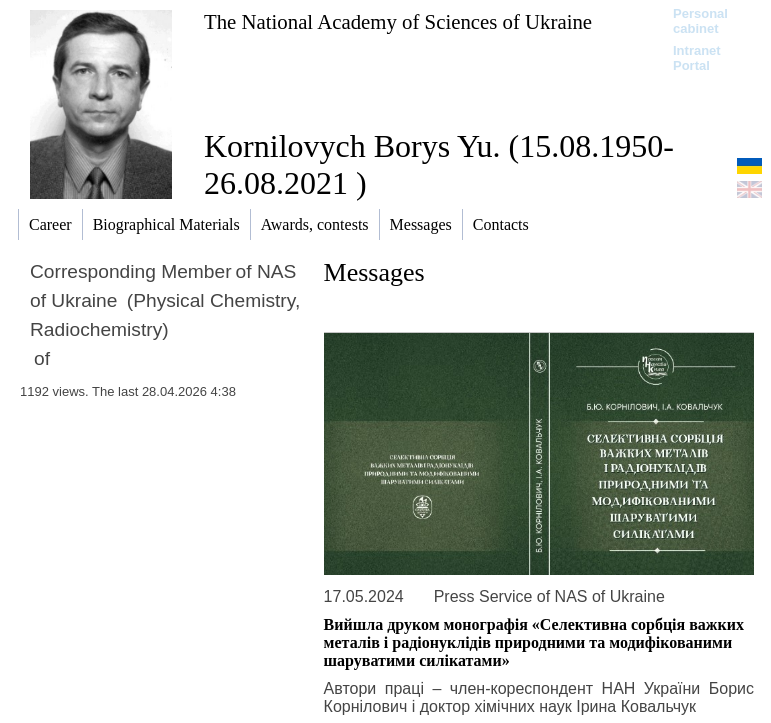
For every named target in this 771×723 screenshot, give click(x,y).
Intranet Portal (697, 58)
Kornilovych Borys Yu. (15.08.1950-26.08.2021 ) (439, 164)
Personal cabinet (700, 21)
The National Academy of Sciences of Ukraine (398, 21)
